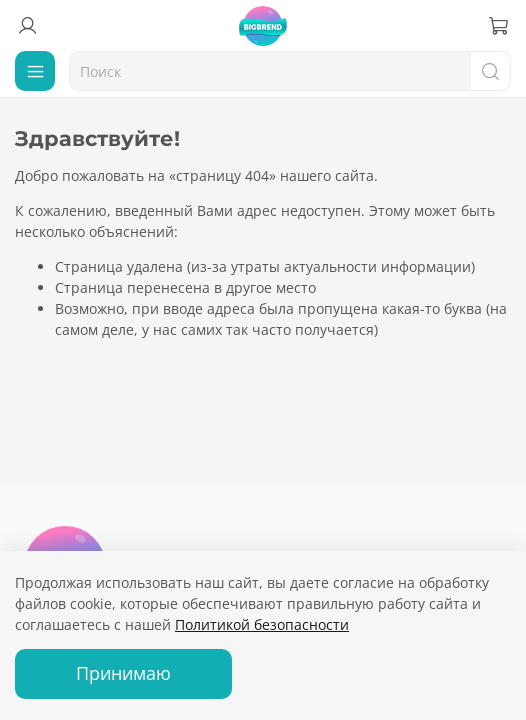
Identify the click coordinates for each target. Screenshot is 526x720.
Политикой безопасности (262, 624)
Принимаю (123, 673)
